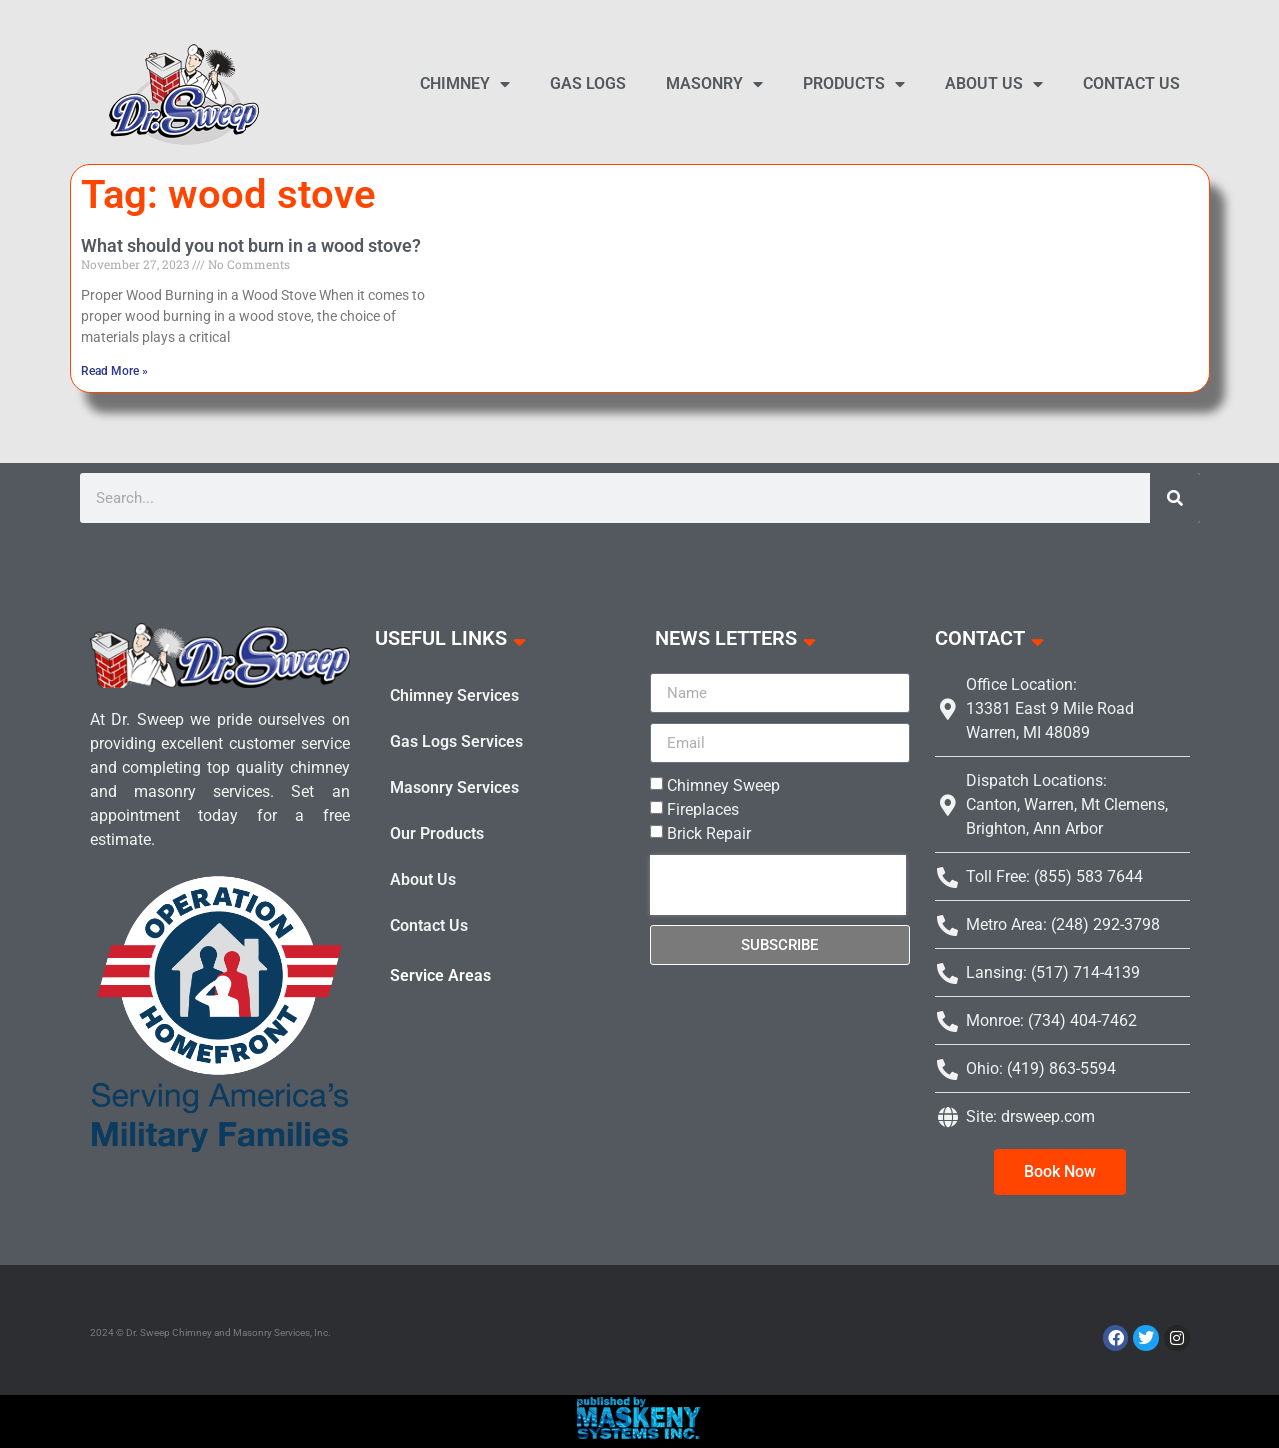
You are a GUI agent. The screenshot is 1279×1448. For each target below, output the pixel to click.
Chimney (465, 84)
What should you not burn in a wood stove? (251, 245)
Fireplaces (703, 809)
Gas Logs (588, 83)
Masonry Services (454, 787)
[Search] (1175, 498)
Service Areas (440, 975)
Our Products (437, 833)
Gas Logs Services (456, 741)
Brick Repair (709, 833)
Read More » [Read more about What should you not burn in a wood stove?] (114, 371)
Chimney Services (454, 695)
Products (854, 84)
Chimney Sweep (723, 785)
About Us (994, 84)
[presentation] (778, 885)
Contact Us (1131, 83)
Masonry (714, 84)
